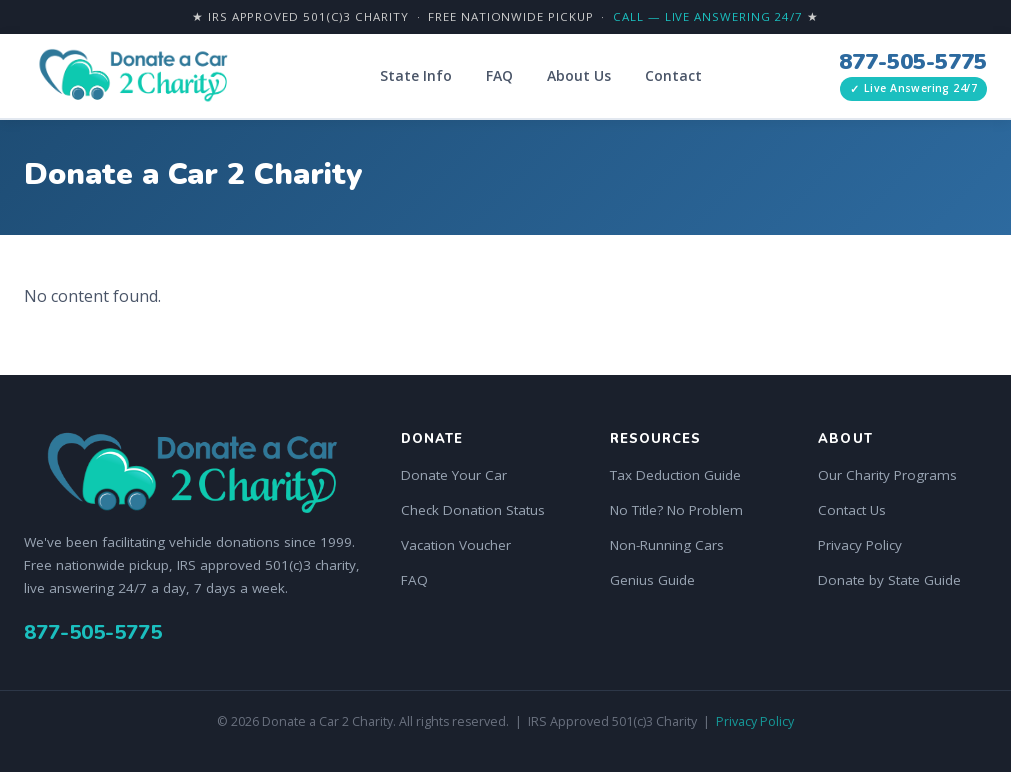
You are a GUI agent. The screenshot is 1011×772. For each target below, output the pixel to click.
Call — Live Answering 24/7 (708, 16)
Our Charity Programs (887, 475)
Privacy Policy (860, 545)
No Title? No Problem (676, 510)
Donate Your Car (454, 475)
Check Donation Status (473, 510)
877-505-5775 (913, 62)
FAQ (499, 75)
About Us (579, 75)
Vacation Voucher (456, 545)
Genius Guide (652, 580)
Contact (673, 75)
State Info (416, 75)
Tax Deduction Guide (675, 475)
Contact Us (852, 510)
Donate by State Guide (889, 580)
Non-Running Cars (667, 545)
